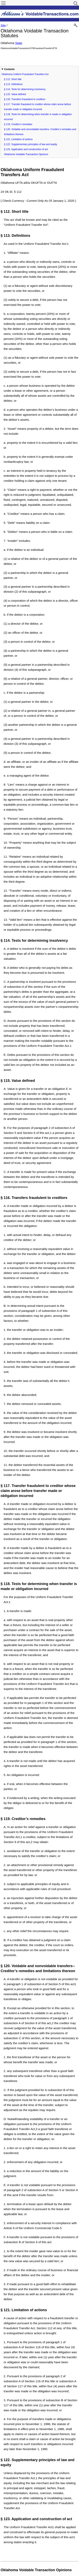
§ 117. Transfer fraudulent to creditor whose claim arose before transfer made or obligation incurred (37, 107)
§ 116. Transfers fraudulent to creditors (24, 99)
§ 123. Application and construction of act (26, 149)
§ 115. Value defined (15, 94)
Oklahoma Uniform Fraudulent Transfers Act (25, 74)
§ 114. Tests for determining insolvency (25, 89)
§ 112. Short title (12, 79)
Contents (9, 69)
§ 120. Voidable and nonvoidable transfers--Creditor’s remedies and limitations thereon (40, 132)
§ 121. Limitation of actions (18, 139)
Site (3, 25)
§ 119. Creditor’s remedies (18, 124)
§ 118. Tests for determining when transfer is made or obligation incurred (38, 117)
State (18, 43)
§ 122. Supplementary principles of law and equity (30, 144)
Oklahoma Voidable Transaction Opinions (26, 154)
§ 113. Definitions (13, 84)
